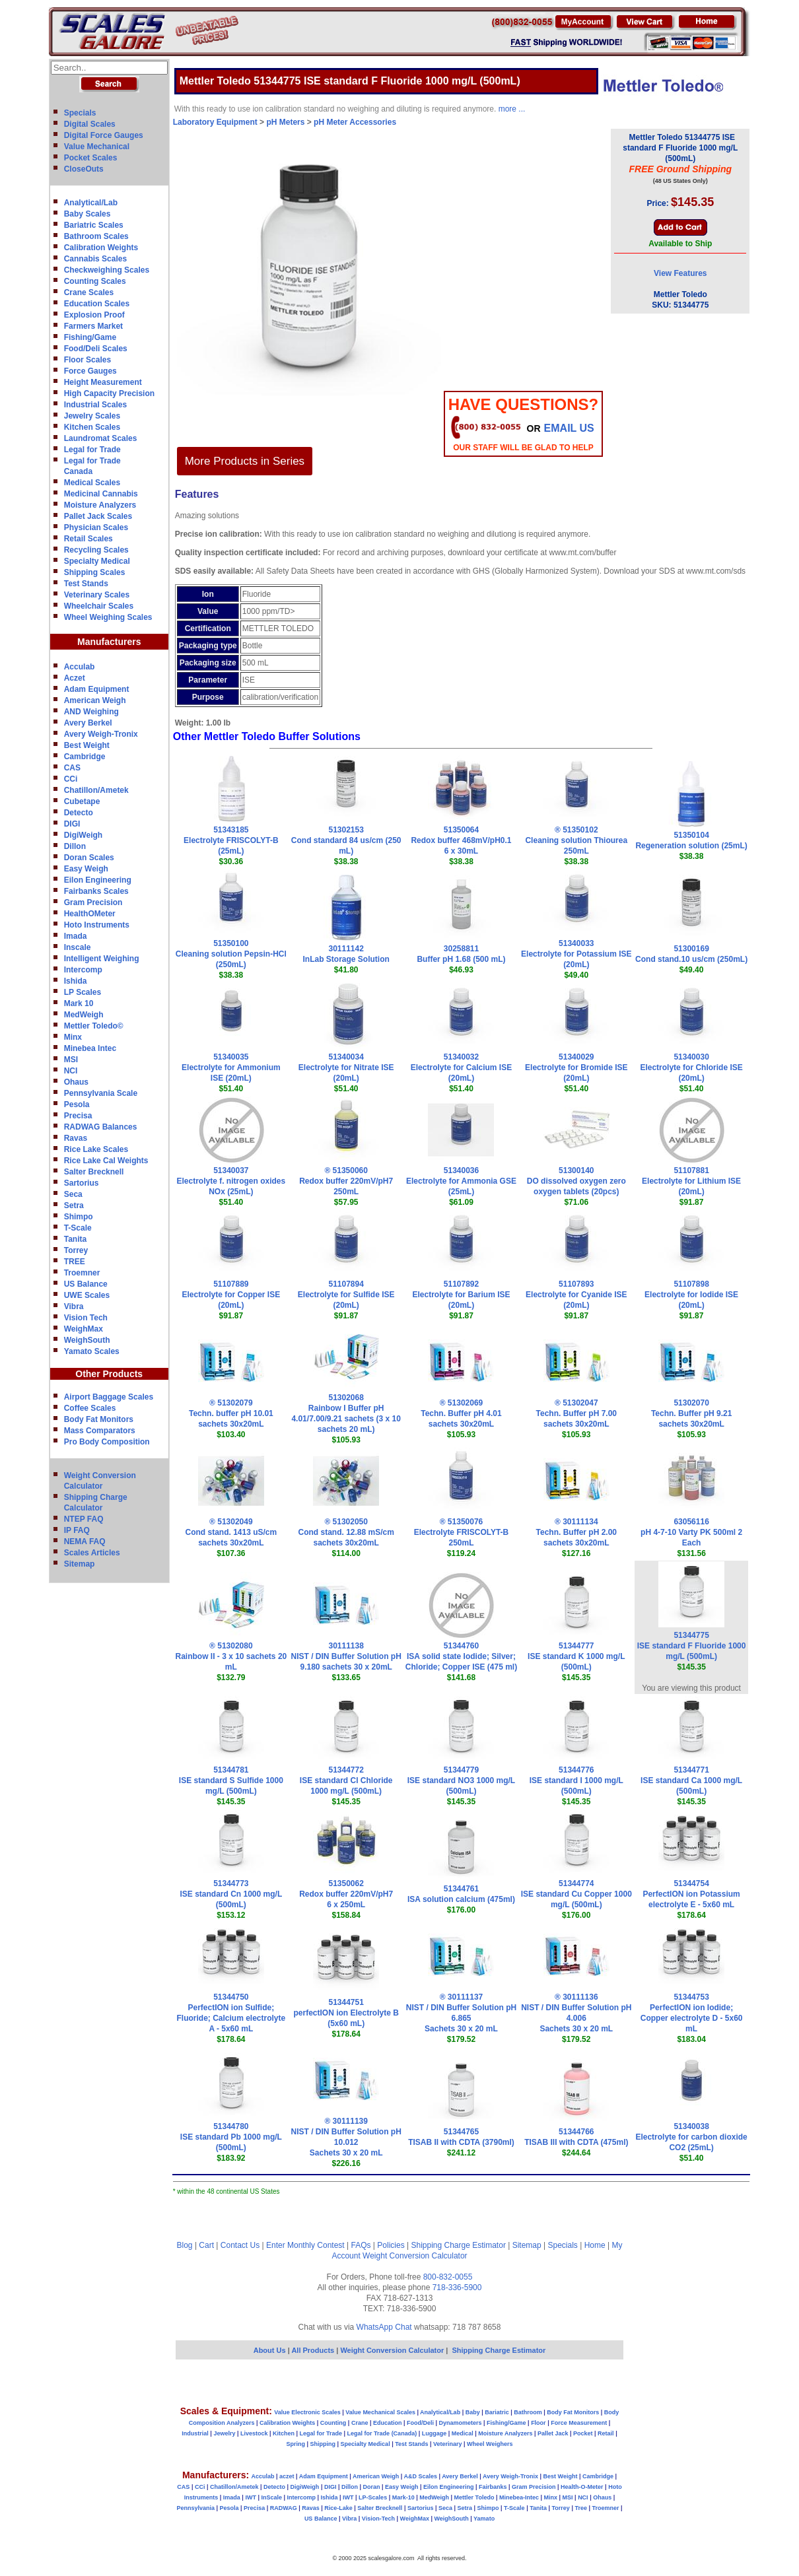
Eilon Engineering (97, 880)
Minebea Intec (90, 1048)
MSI (71, 1059)
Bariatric (497, 2412)
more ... (512, 109)
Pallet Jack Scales (98, 516)
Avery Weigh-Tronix (101, 734)
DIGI (72, 824)
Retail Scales (88, 538)
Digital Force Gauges (103, 135)
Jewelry (224, 2433)
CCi (71, 779)
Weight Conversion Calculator (415, 2255)
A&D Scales (420, 2476)
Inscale (77, 947)
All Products (313, 2350)
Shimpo (78, 1216)
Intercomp (83, 969)
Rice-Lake (338, 2508)
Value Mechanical (96, 146)
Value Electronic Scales (307, 2412)
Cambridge (85, 756)
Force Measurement (579, 2423)
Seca (73, 1194)
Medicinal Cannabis (101, 493)
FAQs (361, 2245)
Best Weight (87, 745)
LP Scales (82, 992)
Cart (206, 2245)
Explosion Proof (94, 315)
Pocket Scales (91, 157)
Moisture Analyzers (100, 505)
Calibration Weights (101, 247)
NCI (71, 1070)
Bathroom (528, 2412)
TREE (74, 1261)
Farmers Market (93, 326)
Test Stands (86, 583)
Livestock (254, 2433)
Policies (390, 2245)
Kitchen (284, 2433)
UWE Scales (87, 1295)
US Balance (86, 1284)
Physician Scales (96, 527)
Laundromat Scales (100, 438)
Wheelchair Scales (98, 606)
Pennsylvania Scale (100, 1093)
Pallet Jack (553, 2433)
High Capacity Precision (109, 393)
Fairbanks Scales (96, 891)
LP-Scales (373, 2497)
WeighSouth (87, 1340)
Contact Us (240, 2245)
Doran (371, 2487)
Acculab (79, 666)
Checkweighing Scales (106, 270)
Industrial (195, 2433)
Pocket (583, 2433)
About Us (270, 2350)
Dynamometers (460, 2423)
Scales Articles (92, 1552)
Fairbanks (493, 2487)
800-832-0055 (448, 2277)
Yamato (484, 2518)
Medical (462, 2433)
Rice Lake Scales (96, 1149)
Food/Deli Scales (95, 348)
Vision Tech (86, 1317)
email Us (569, 428)
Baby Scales (87, 214)
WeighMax (83, 1329)
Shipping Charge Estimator (458, 2245)
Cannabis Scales (95, 258)
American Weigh (95, 700)
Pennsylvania (195, 2508)
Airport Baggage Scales (108, 1397)
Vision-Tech (378, 2518)
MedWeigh (84, 1014)
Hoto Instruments (96, 925)
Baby (473, 2412)
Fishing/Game (90, 337)
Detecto (78, 812)
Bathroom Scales (96, 236)
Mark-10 (403, 2497)
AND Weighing (91, 711)
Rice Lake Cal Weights (106, 1160)
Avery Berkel (88, 723)
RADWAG (283, 2508)
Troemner (82, 1272)
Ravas (75, 1138)
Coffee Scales (90, 1408)
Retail (606, 2433)
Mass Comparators (99, 1430)
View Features (680, 273)
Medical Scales (92, 482)
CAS (72, 767)
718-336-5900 (457, 2287)
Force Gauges (90, 371)
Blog (185, 2245)
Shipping (323, 2444)
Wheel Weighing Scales (108, 617)
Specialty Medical (97, 561)
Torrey (76, 1250)
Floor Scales (87, 359)
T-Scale (78, 1228)
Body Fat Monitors (98, 1419)
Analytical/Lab (91, 202)
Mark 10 (79, 1003)
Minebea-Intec (519, 2497)
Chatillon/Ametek (96, 790)
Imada (75, 936)
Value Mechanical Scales (380, 2412)
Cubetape (82, 801)
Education (387, 2423)
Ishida (75, 981)
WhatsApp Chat (384, 2327)
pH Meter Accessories (355, 122)
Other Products (109, 1374)
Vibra (74, 1306)
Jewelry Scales (92, 416)
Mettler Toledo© (93, 1026)
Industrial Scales (95, 404)
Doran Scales (89, 857)
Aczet (74, 678)
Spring (296, 2444)
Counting (333, 2423)
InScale (271, 2497)
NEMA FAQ (85, 1541)
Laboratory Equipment (215, 122)
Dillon (75, 846)
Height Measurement (103, 382)
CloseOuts (84, 169)
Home (595, 2245)
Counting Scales (95, 281)
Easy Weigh (86, 868)
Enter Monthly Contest (305, 2245)
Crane (359, 2423)
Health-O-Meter (582, 2487)
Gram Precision (93, 902)
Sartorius (81, 1183)
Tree (580, 2508)
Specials (80, 113)
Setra (74, 1205)
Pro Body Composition (107, 1441)
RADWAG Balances (100, 1127)
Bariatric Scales (93, 225)
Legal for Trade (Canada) (382, 2433)
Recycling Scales (96, 550)
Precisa (78, 1115)
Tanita (75, 1239)
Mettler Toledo (474, 2497)
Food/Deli (420, 2423)
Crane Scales (89, 292)
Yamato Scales (92, 1351)
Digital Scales (90, 124)
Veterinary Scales (96, 594)
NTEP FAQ (84, 1519)
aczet (287, 2476)
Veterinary (447, 2444)
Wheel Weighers (489, 2444)
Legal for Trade (92, 449)
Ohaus (76, 1082)
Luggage (434, 2433)
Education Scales (96, 303)
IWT (250, 2497)
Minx (73, 1037)
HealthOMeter (90, 913)
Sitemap (79, 1564)
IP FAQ (77, 1530)
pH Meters (285, 122)
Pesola (77, 1104)
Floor (538, 2423)
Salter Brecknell (94, 1171)
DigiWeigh (83, 835)
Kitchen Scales (92, 427)
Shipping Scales (94, 572)
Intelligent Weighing (101, 958)
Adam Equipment (96, 689)
